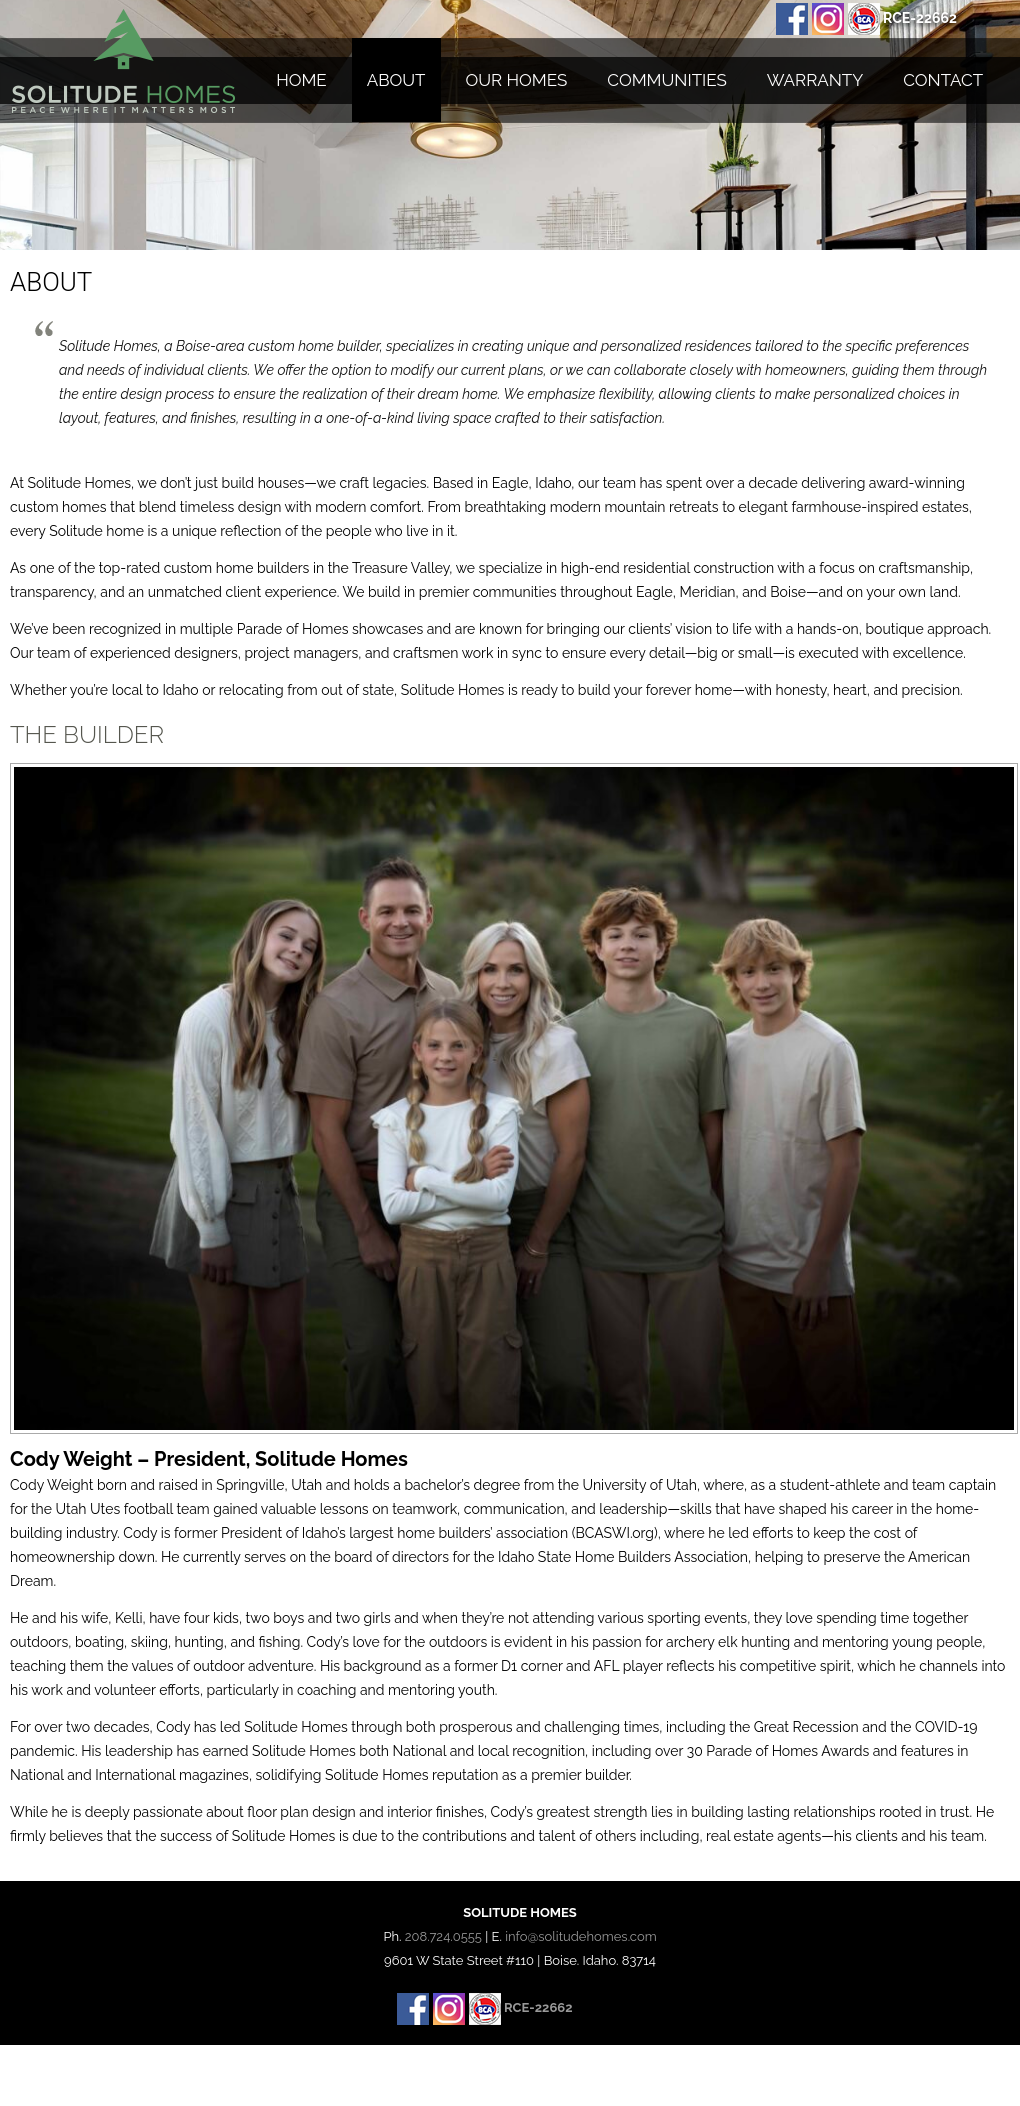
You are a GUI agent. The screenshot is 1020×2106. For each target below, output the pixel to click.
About (396, 80)
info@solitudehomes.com (580, 1936)
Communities (666, 80)
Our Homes (517, 80)
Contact (943, 80)
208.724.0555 (443, 1936)
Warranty (815, 80)
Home (301, 80)
